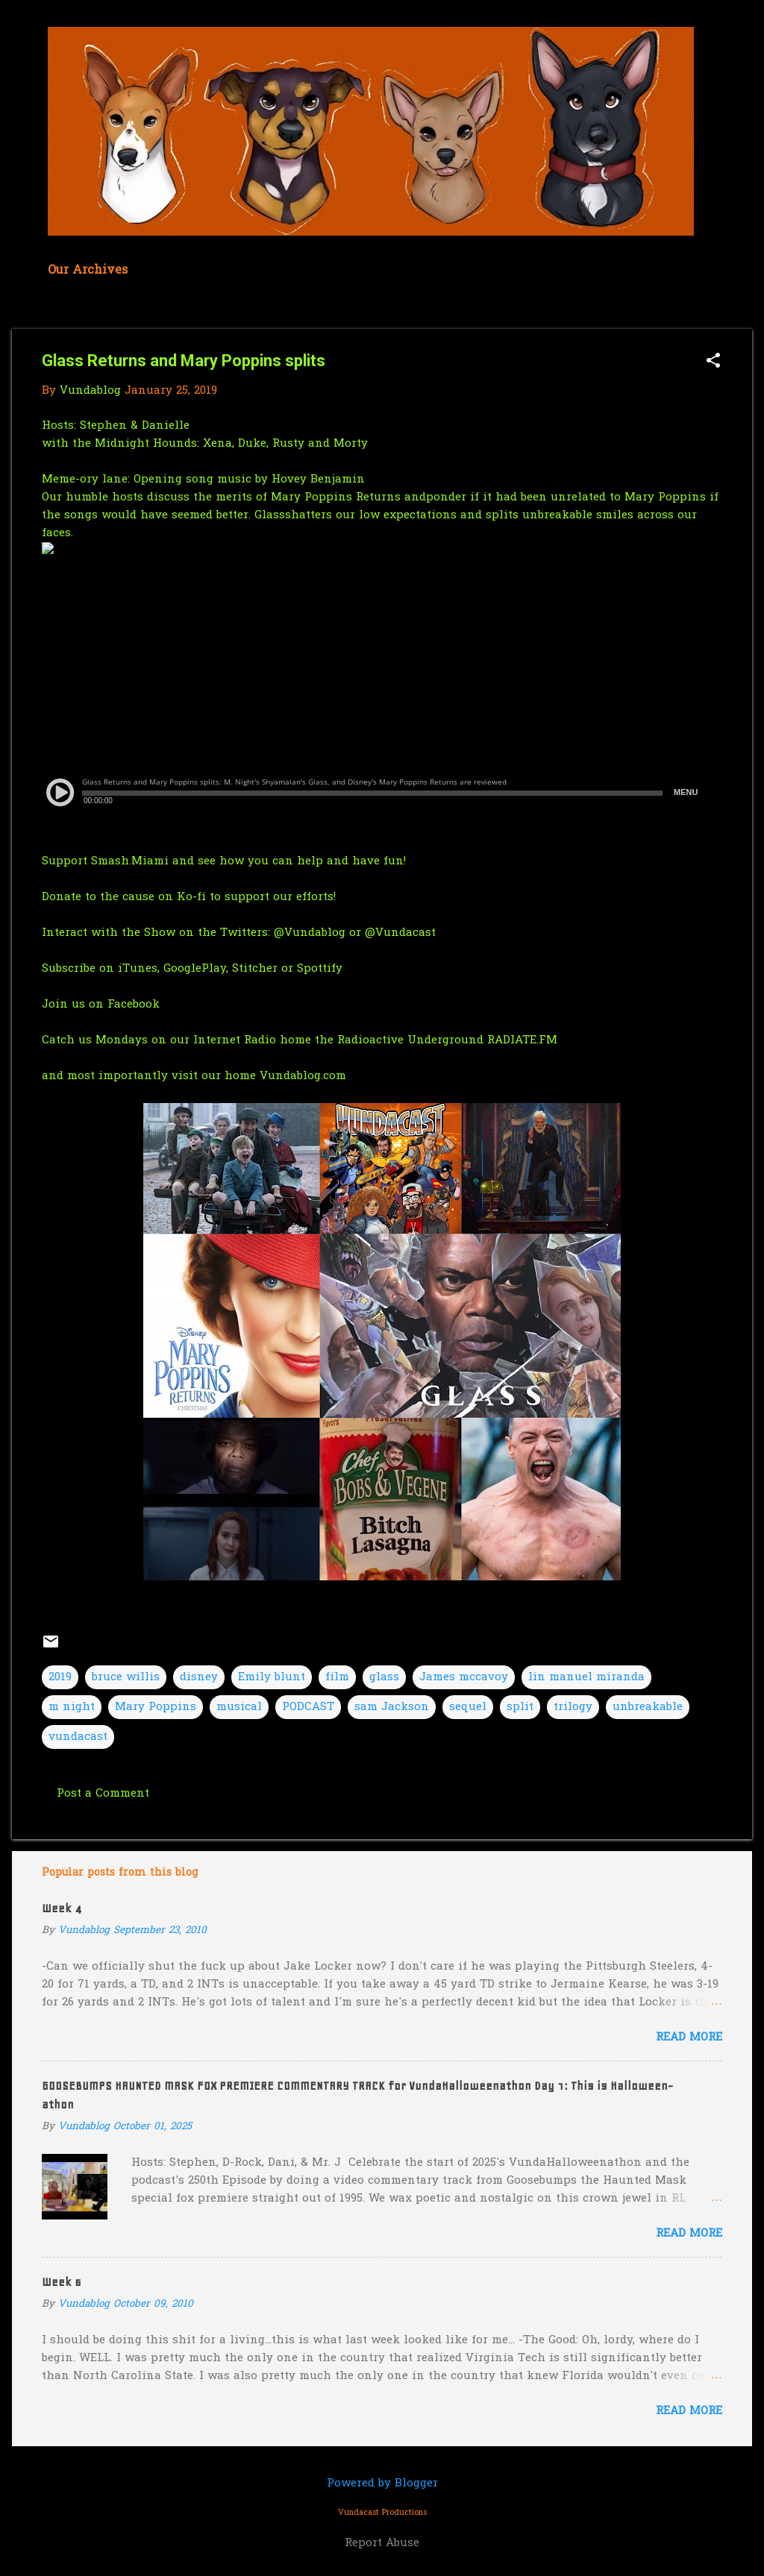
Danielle (166, 426)
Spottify (319, 969)
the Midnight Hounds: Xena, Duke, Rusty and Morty (220, 444)
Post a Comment (103, 1793)
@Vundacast (400, 933)
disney (199, 1677)
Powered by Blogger (382, 2483)
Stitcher (256, 969)
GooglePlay (194, 969)
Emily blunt (271, 1677)
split (520, 1707)
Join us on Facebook (101, 1004)
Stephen (103, 426)
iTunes (137, 969)
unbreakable (648, 1707)
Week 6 (61, 2282)
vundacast (77, 1737)
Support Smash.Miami (105, 861)
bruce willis (126, 1677)
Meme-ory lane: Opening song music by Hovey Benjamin (205, 479)
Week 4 (61, 1908)
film (337, 1677)
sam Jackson (391, 1707)
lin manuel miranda (586, 1677)
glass (384, 1677)
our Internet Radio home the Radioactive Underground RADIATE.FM (363, 1040)
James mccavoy (463, 1677)
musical (239, 1707)
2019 (60, 1677)
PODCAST (308, 1707)
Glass (269, 515)
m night (71, 1707)
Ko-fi (191, 897)
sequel (467, 1707)
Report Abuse (382, 2543)
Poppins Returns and (365, 497)
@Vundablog (309, 933)
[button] (713, 362)
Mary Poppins (155, 1707)
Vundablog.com (303, 1076)
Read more (689, 2037)
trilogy (573, 1707)
